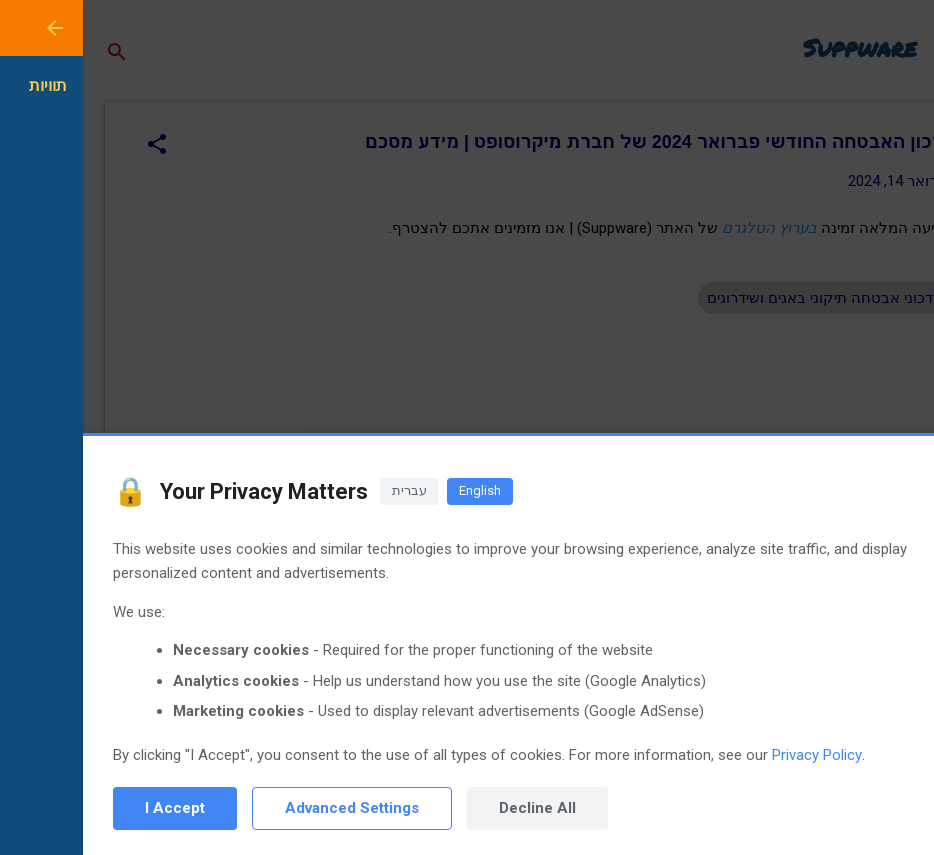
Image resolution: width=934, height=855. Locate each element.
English (397, 490)
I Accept (92, 808)
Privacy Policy (734, 755)
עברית (326, 490)
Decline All (454, 808)
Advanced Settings (269, 808)
